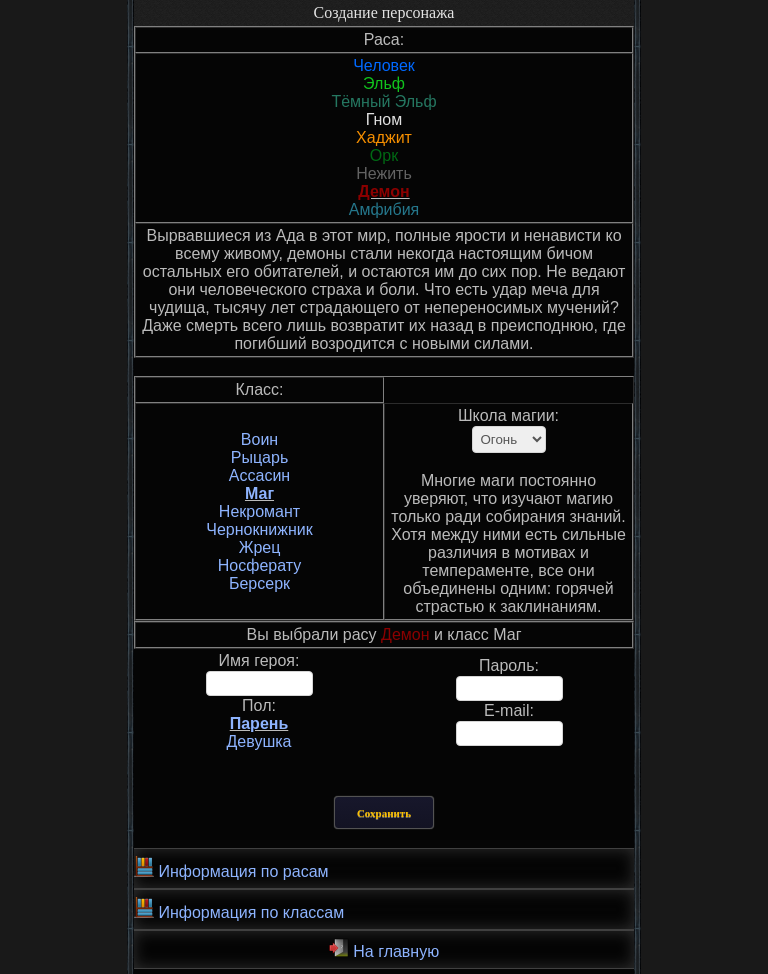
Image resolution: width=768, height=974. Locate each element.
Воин (259, 439)
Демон (383, 191)
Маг (259, 493)
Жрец (260, 547)
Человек (384, 65)
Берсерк (259, 583)
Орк (384, 155)
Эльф (384, 83)
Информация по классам (239, 909)
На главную (384, 949)
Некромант (259, 511)
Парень (259, 723)
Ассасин (259, 475)
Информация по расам (231, 868)
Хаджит (384, 137)
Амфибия (384, 209)
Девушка (259, 741)
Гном (384, 119)
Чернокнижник (259, 529)
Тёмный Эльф (383, 101)
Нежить (384, 173)
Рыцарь (259, 457)
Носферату (259, 565)
